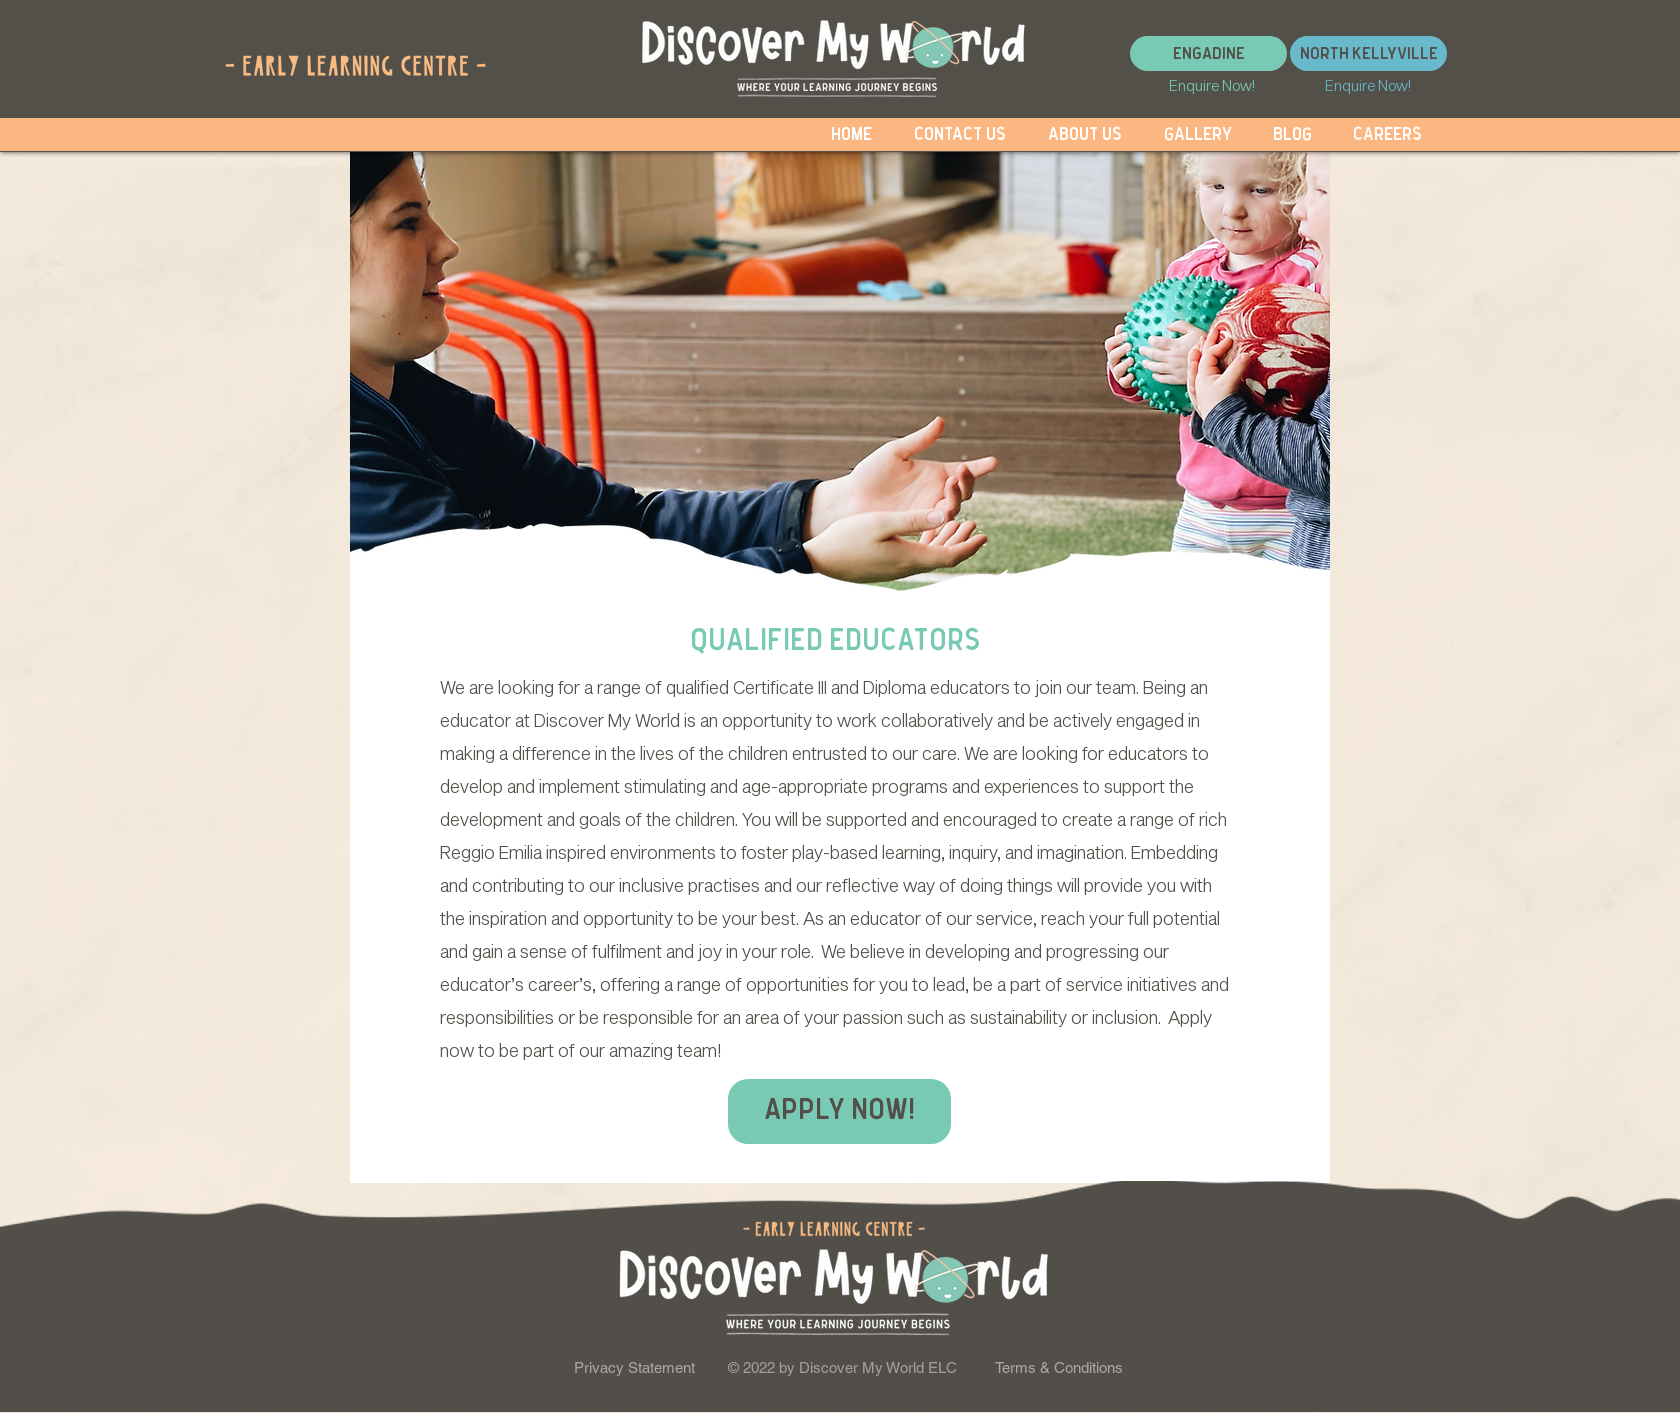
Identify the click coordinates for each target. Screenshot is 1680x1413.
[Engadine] (1208, 53)
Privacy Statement (634, 1367)
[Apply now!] (839, 1111)
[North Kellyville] (1368, 53)
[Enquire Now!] (1212, 85)
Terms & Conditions (1059, 1367)
